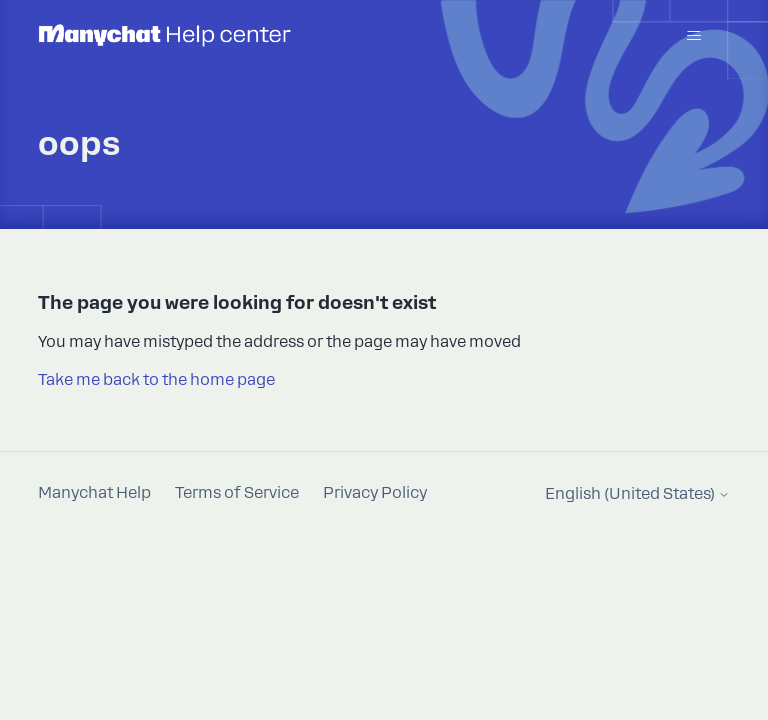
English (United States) (637, 494)
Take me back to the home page (156, 380)
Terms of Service (237, 493)
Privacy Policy (375, 493)
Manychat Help (94, 493)
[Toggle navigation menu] (694, 36)
